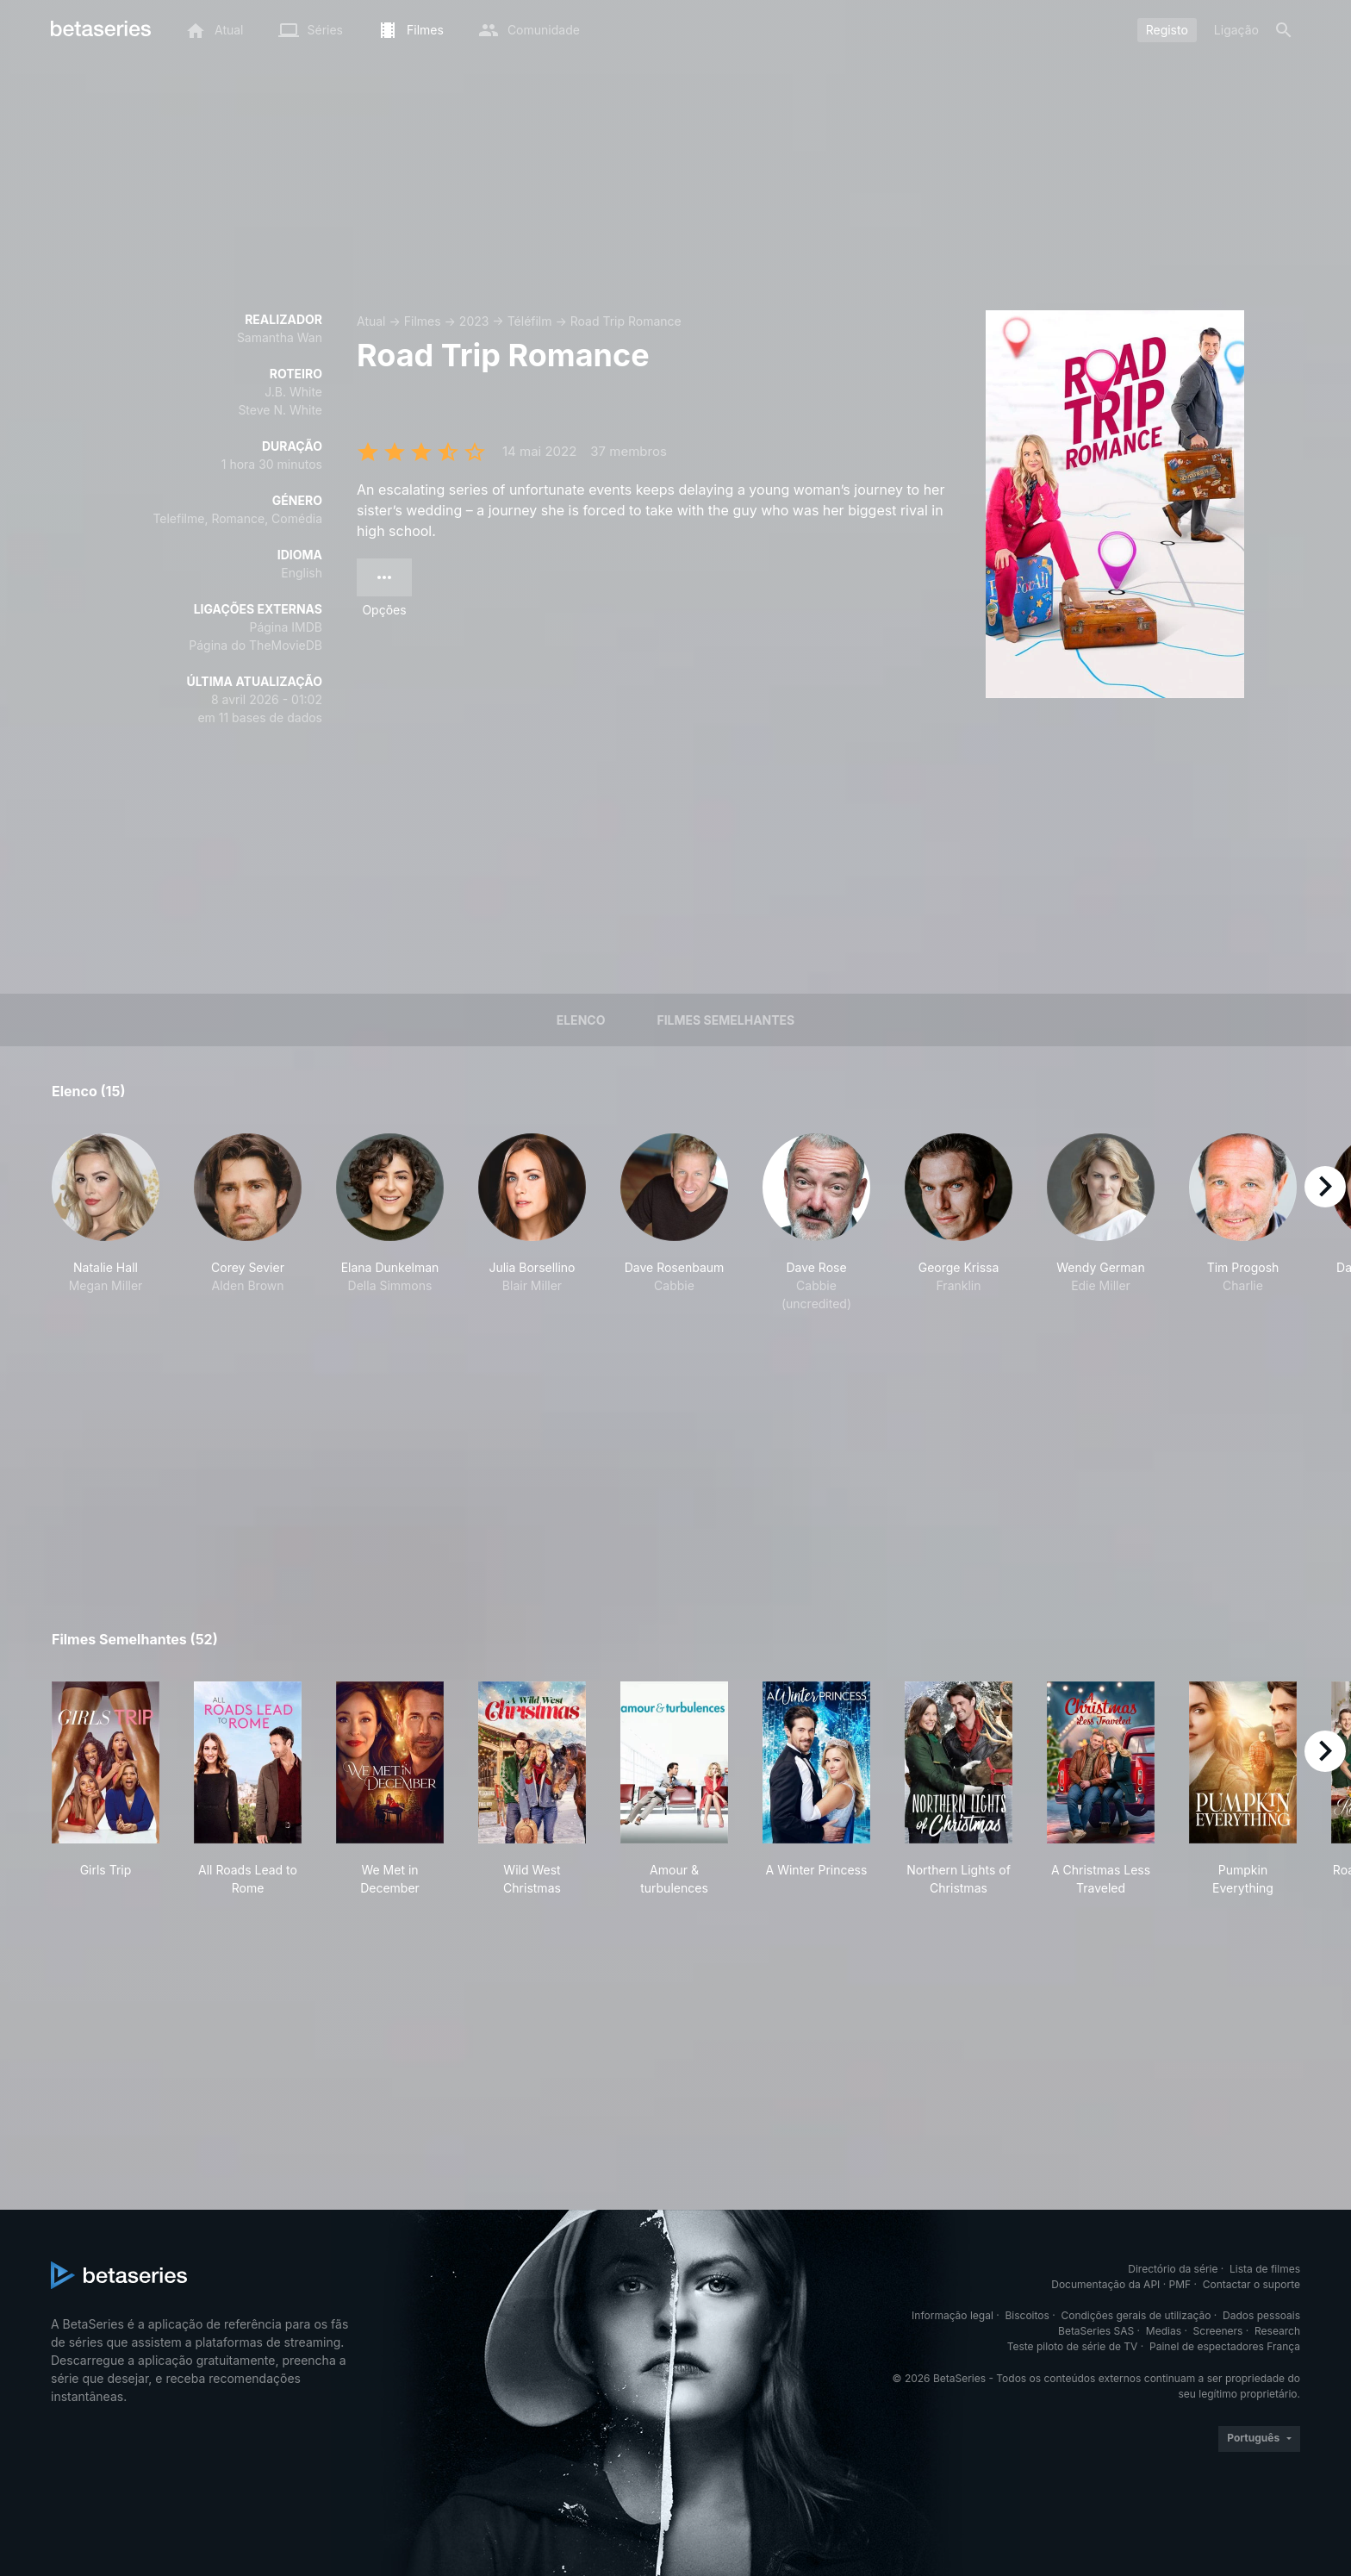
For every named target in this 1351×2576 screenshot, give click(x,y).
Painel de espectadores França (1224, 2346)
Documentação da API (1105, 2284)
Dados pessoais (1261, 2315)
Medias (1163, 2330)
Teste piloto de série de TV (1072, 2346)
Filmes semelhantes (725, 1020)
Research (1277, 2330)
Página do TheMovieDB (255, 645)
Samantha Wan (279, 337)
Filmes (422, 321)
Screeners (1218, 2330)
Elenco (581, 1020)
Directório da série (1172, 2268)
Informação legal (952, 2315)
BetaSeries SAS (1096, 2330)
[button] (105, 1223)
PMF (1180, 2284)
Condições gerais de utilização (1136, 2315)
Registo (1167, 29)
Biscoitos (1027, 2315)
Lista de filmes (1265, 2268)
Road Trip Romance (626, 321)
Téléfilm (529, 321)
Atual (371, 321)
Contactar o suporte (1251, 2284)
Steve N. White (280, 409)
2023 (474, 321)
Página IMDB (285, 627)
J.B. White (293, 391)
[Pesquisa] (1283, 30)
